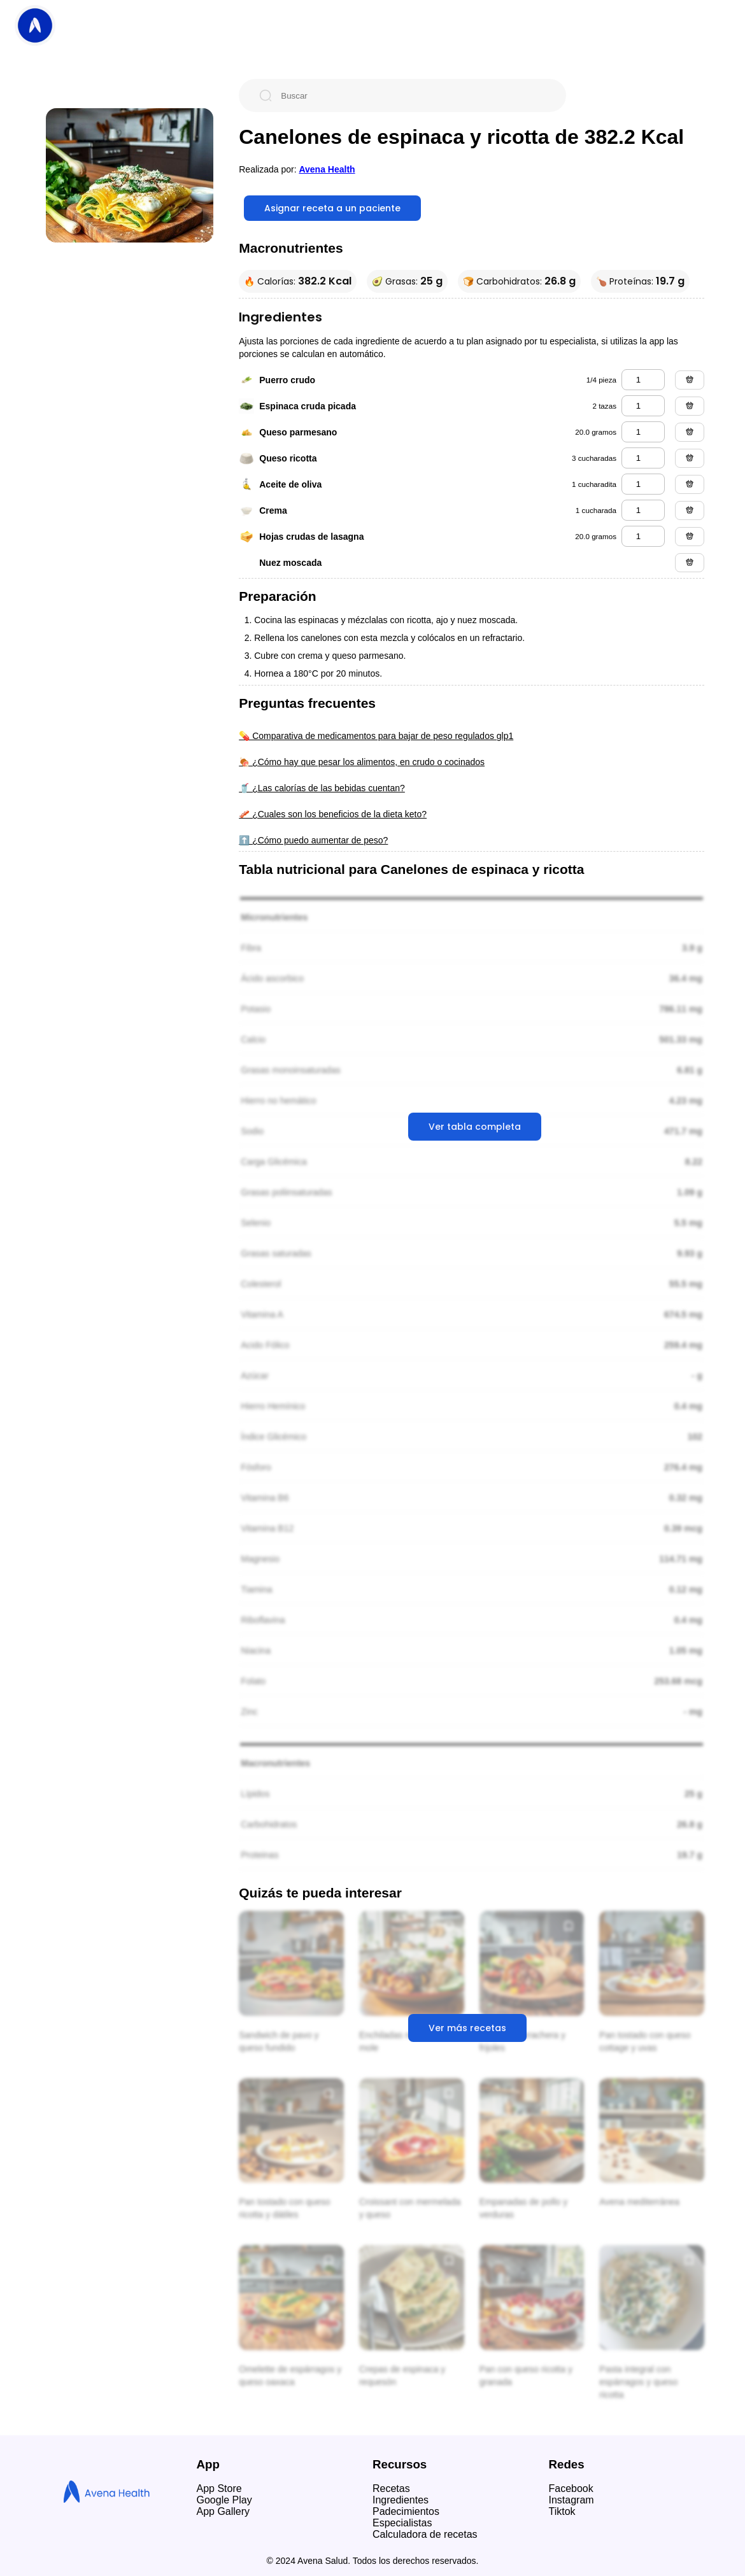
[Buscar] (413, 95)
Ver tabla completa (475, 1126)
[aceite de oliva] (643, 484)
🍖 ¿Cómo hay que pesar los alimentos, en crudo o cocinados (362, 762)
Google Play (224, 2500)
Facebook (571, 2488)
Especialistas (402, 2522)
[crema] (643, 510)
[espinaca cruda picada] (643, 405)
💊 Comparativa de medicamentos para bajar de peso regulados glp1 (376, 736)
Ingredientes (400, 2500)
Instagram (571, 2500)
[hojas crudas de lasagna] (643, 536)
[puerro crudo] (643, 379)
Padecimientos (405, 2511)
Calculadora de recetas (425, 2534)
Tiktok (562, 2511)
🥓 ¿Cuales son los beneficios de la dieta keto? (333, 814)
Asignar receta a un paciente (332, 208)
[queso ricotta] (643, 457)
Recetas (391, 2488)
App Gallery (223, 2511)
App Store (219, 2488)
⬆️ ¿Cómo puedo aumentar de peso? (313, 840)
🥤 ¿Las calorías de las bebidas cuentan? (322, 788)
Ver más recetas (467, 2028)
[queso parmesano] (643, 431)
